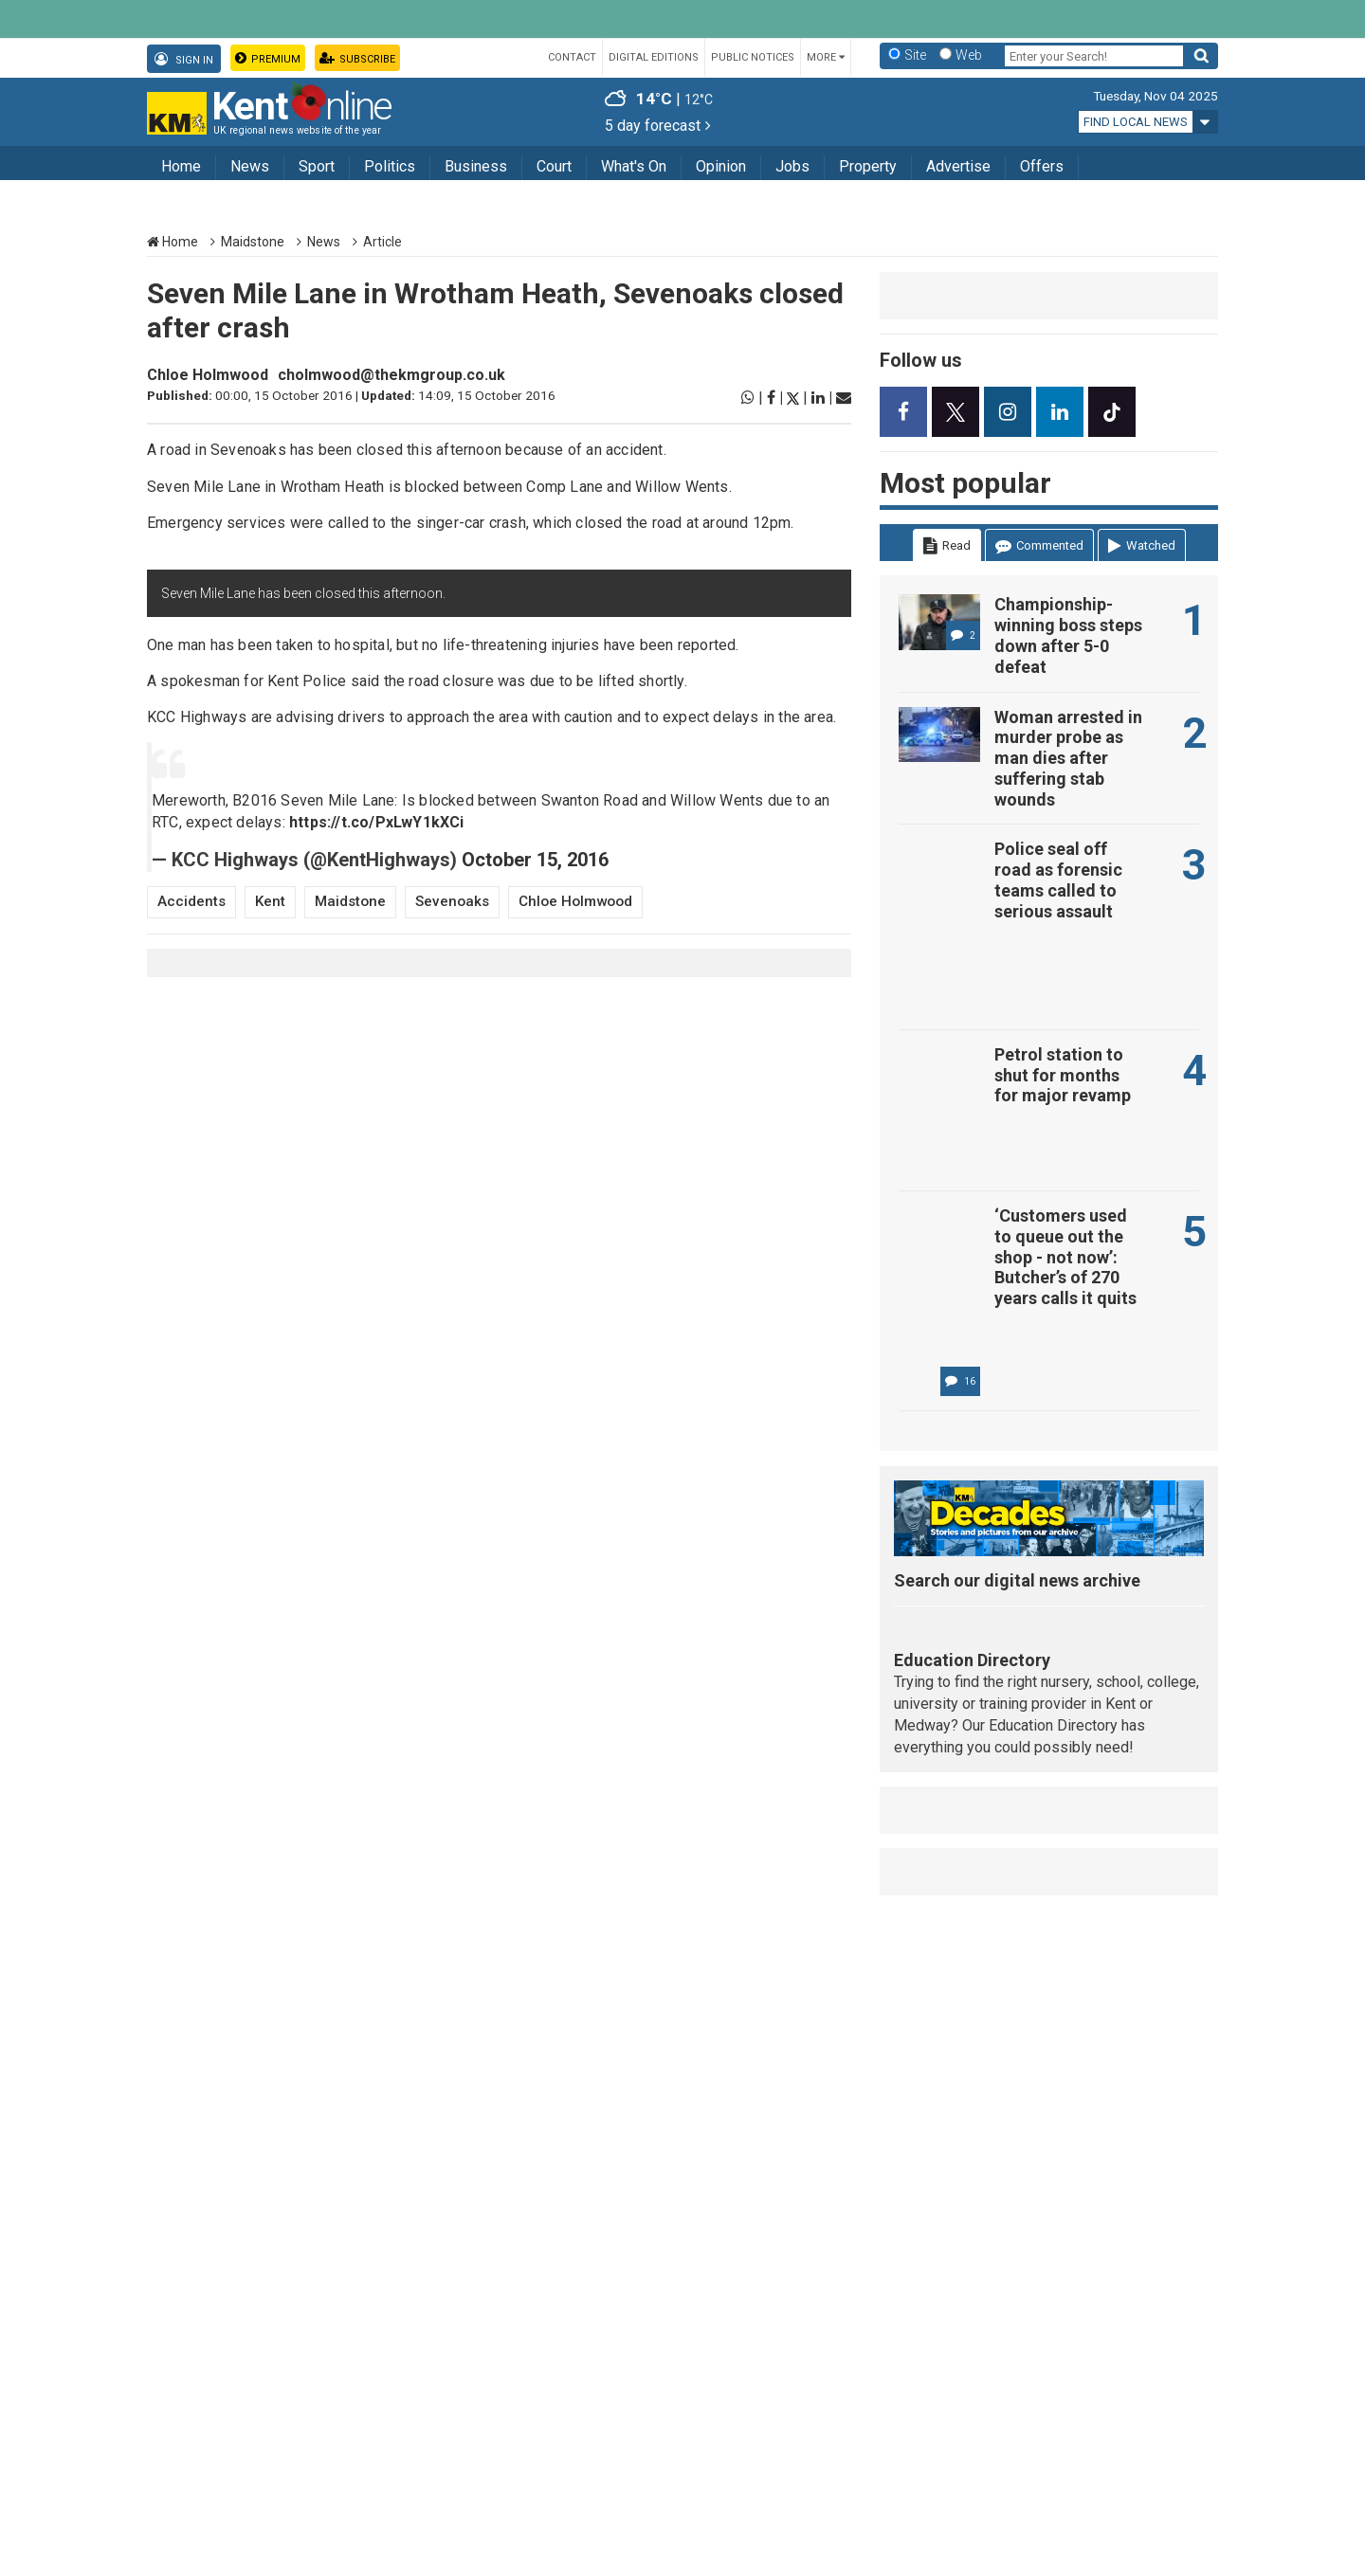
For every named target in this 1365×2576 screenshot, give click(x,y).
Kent (270, 901)
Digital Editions (654, 57)
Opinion (721, 166)
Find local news (1135, 122)
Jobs (792, 166)
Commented (1039, 546)
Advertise (958, 166)
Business (476, 166)
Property (868, 166)
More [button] (826, 57)
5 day (658, 126)
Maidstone (252, 241)
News (249, 166)
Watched (1141, 546)
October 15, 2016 (535, 859)
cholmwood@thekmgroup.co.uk (391, 375)
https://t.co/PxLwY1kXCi (376, 822)
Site (915, 55)
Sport (317, 166)
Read (947, 546)
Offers (1042, 166)
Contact (572, 57)
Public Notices (752, 57)
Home (181, 166)
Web (969, 55)
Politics (389, 166)
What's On (633, 166)
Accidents (191, 901)
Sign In (184, 59)
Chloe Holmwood (207, 375)
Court (554, 166)
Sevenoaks (452, 901)
